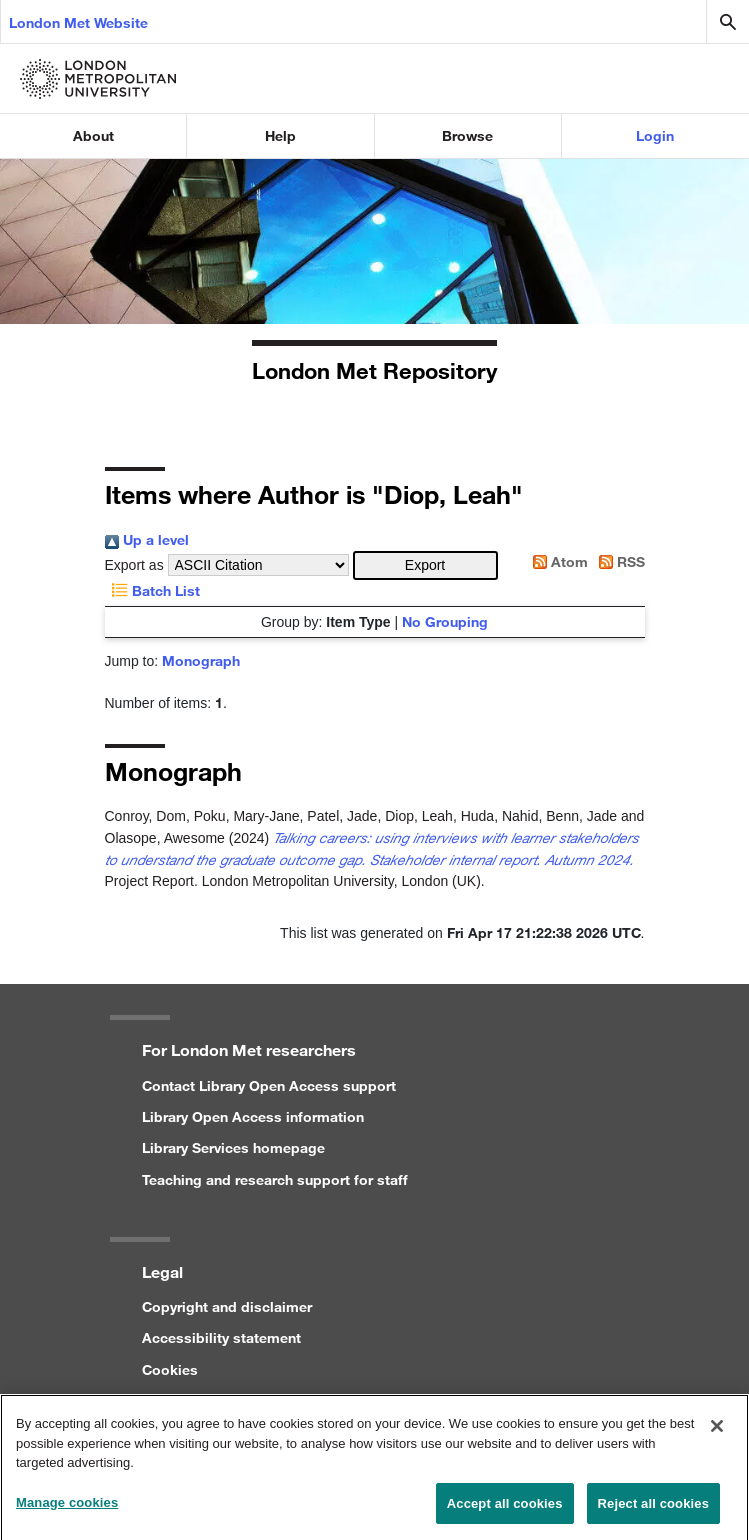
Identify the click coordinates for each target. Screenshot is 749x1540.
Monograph (201, 660)
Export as (134, 565)
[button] (425, 565)
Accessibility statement (221, 1337)
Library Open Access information (253, 1116)
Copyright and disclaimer (227, 1306)
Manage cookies (67, 1508)
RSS (618, 561)
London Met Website (78, 22)
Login (655, 135)
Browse (467, 135)
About (93, 135)
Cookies (170, 1369)
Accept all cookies (505, 1509)
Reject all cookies (653, 1509)
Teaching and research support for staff (275, 1179)
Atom (557, 561)
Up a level (147, 539)
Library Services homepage (233, 1147)
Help (280, 135)
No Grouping (445, 621)
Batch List (152, 590)
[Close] (717, 1432)
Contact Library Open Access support (269, 1085)
